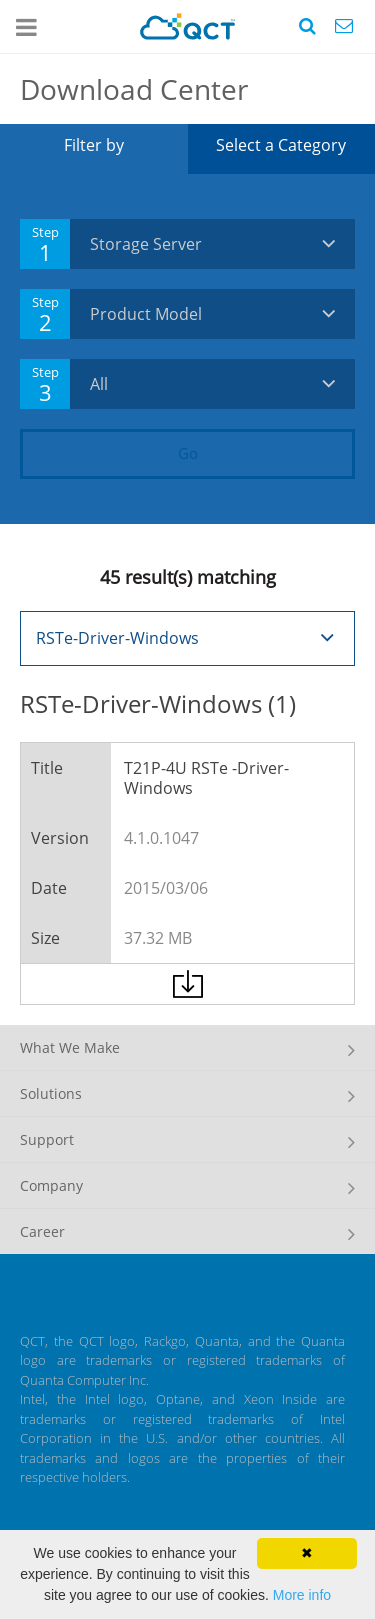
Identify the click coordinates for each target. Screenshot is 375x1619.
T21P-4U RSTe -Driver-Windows (206, 778)
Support (47, 1139)
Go (188, 453)
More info (302, 1595)
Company (51, 1185)
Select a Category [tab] (281, 145)
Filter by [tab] (94, 145)
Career (42, 1231)
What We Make (70, 1047)
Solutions (51, 1093)
